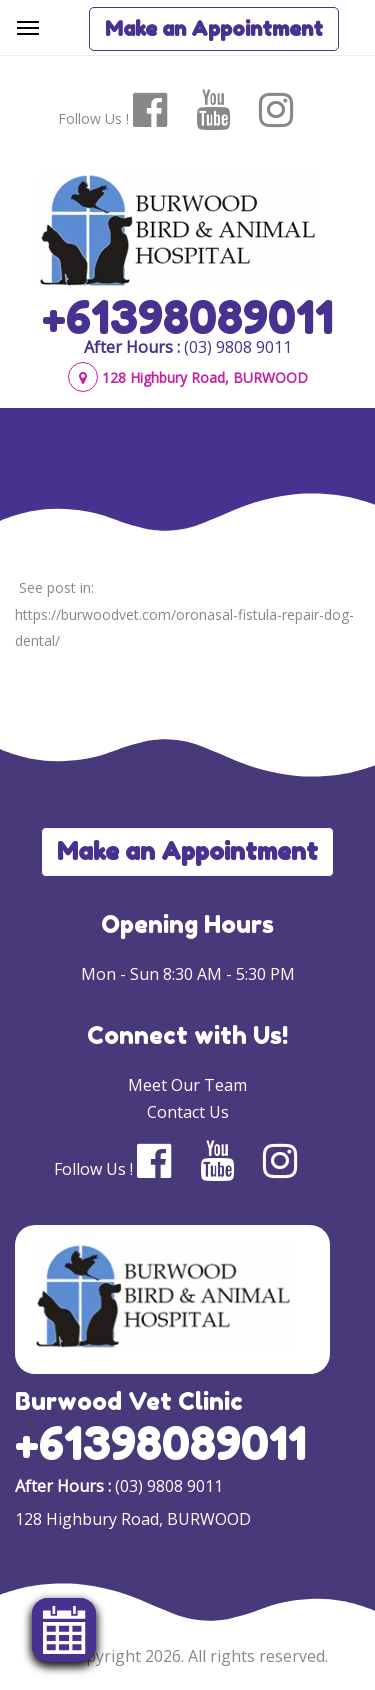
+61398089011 (188, 317)
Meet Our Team (187, 1085)
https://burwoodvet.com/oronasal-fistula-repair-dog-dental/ (184, 627)
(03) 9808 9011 (238, 347)
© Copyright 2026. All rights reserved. (188, 1656)
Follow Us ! (93, 118)
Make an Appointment (214, 29)
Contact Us (188, 1112)
